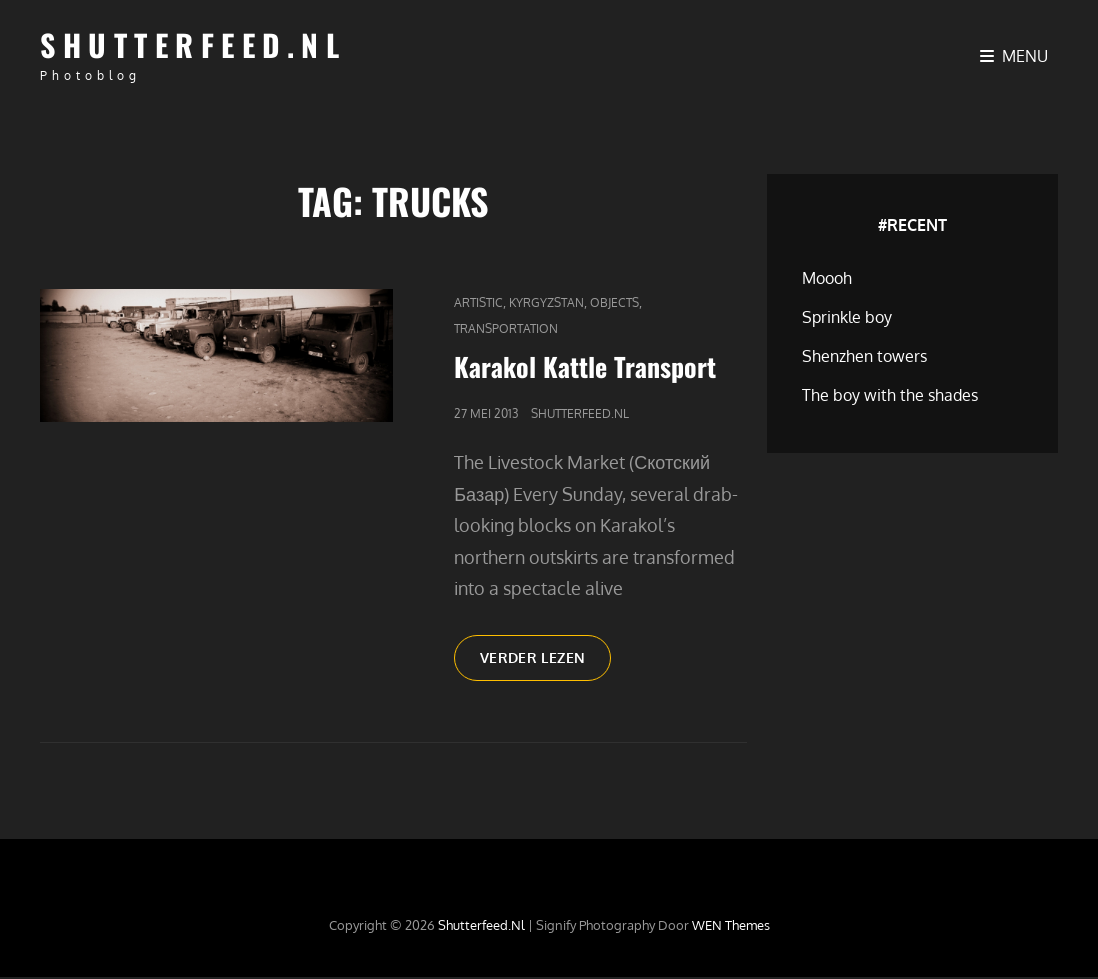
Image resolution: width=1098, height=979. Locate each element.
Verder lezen (550, 666)
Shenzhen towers (864, 356)
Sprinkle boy (847, 317)
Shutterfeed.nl (193, 44)
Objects (614, 302)
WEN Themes (731, 928)
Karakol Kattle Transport (585, 366)
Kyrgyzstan (546, 302)
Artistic (478, 302)
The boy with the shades (890, 395)
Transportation (506, 328)
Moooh (827, 278)
